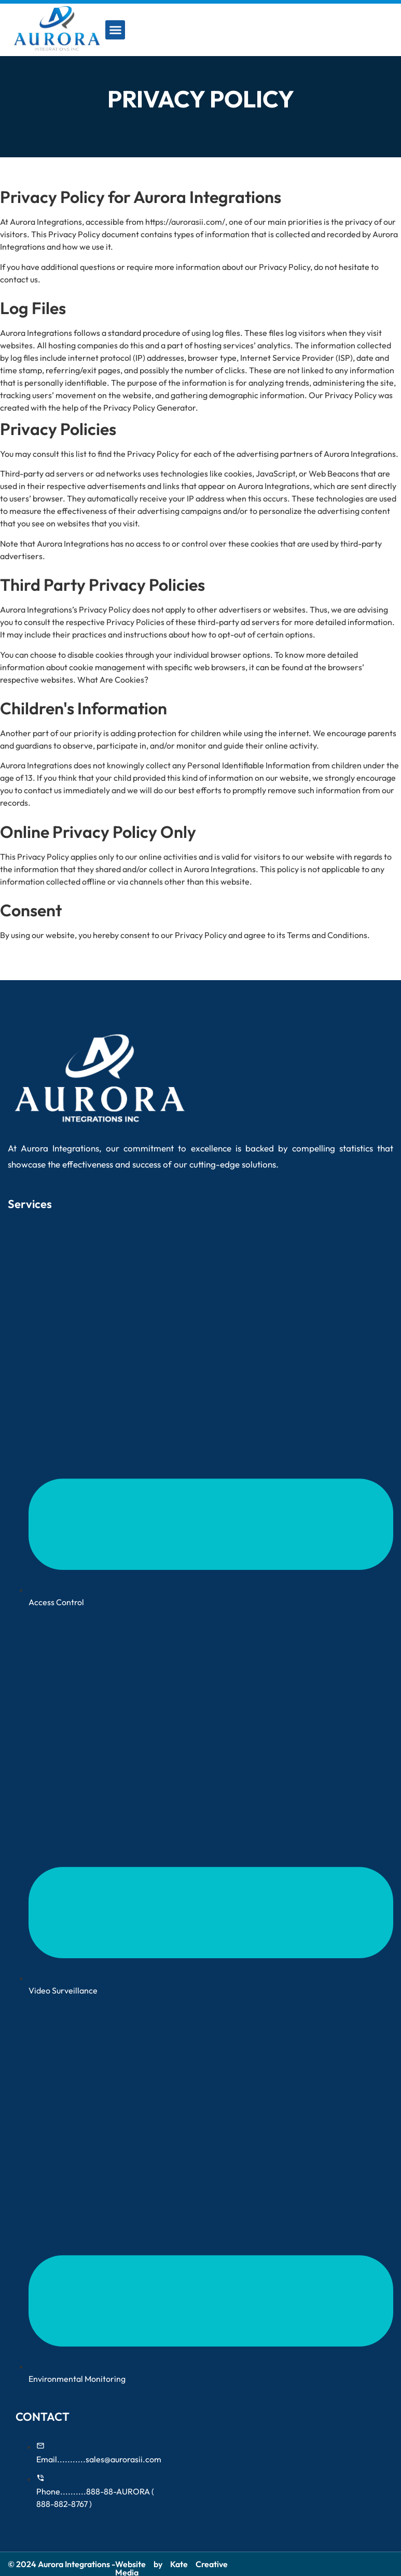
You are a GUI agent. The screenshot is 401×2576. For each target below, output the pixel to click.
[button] (115, 30)
